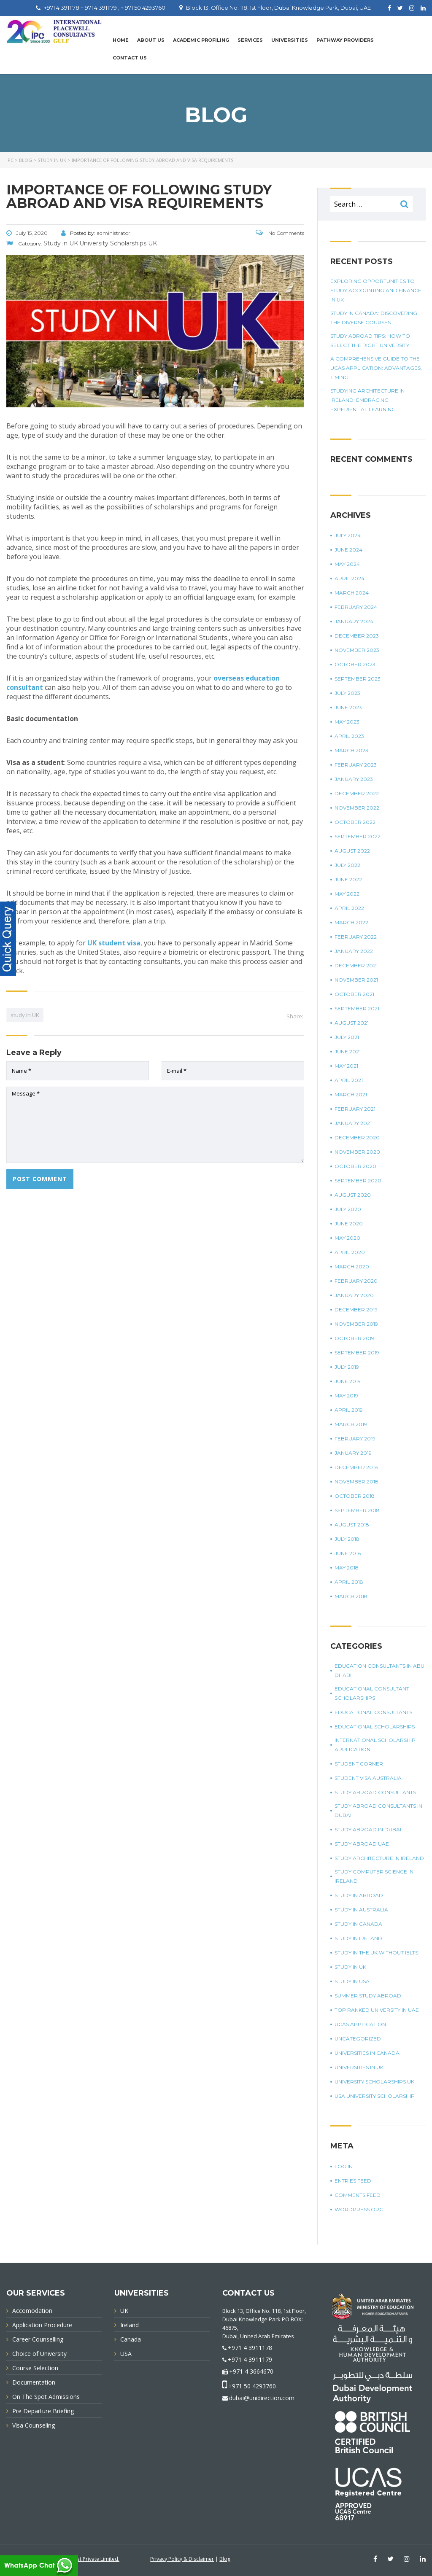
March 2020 (352, 1266)
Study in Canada (358, 1924)
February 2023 (356, 765)
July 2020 (348, 1209)
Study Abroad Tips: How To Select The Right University (370, 340)
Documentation (33, 2382)
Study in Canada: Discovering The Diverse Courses (373, 318)
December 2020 (357, 1137)
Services (250, 40)
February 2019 (355, 1438)
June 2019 (348, 1381)
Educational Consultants (373, 1712)
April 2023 (349, 736)
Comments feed (358, 2195)
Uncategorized (358, 2038)
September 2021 (357, 1008)
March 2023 (351, 750)
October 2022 (355, 822)
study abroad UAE (362, 1844)
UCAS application (360, 2024)
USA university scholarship (375, 2096)
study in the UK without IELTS (376, 1952)
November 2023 (357, 650)
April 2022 (349, 908)
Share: (294, 1016)
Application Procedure (42, 2325)
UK (124, 2311)
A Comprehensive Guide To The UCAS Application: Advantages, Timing (376, 367)
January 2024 (354, 621)
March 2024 (352, 592)
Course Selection (35, 2368)
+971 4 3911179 (250, 2359)
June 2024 (348, 549)
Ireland (129, 2325)
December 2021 (356, 965)
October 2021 (354, 994)
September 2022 (358, 836)
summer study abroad (368, 1995)
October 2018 (355, 1496)
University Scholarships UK (374, 2081)
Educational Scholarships (375, 1726)
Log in (344, 2166)
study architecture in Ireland (379, 1858)
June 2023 (348, 707)
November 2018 (356, 1481)
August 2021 (352, 1023)
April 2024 (349, 578)
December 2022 (357, 793)
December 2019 (356, 1309)
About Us (151, 40)
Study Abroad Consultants (375, 1792)
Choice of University (39, 2354)
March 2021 (351, 1094)
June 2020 (349, 1223)
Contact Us (130, 58)
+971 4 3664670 (251, 2371)
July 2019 (347, 1367)
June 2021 (348, 1051)
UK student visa (113, 942)
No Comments (280, 233)
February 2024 (356, 607)
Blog (224, 2559)
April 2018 (349, 1582)
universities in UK (359, 2067)
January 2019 (353, 1453)
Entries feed (353, 2181)
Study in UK (350, 1967)
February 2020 (356, 1281)
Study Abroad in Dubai (368, 1829)
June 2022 (348, 879)
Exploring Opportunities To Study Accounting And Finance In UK (375, 290)
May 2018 (347, 1567)
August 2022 (352, 851)
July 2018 (347, 1539)
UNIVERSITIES (289, 40)
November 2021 (356, 980)
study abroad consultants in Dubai (378, 1810)
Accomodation (32, 2311)
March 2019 (351, 1424)
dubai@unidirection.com (261, 2398)
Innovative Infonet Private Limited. (79, 2559)
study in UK (25, 1015)
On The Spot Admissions (46, 2397)
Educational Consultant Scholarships (372, 1693)
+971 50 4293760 (252, 2386)
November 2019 (356, 1324)
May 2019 (346, 1395)
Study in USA (352, 1981)
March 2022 (351, 922)
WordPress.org (359, 2209)
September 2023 (358, 679)
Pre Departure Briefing (43, 2411)
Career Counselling (37, 2339)
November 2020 (357, 1152)
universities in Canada (367, 2053)
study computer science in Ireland (374, 1876)
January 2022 (354, 951)
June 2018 (348, 1553)
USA (126, 2354)
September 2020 (358, 1180)
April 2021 (349, 1080)
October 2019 (354, 1338)
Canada (130, 2339)
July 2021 (347, 1037)
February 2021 (355, 1109)
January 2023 (354, 779)
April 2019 (349, 1410)
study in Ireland (358, 1938)
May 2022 (347, 894)
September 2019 (357, 1352)
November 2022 (357, 808)
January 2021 (353, 1123)
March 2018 (351, 1596)
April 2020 (350, 1252)
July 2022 (347, 865)
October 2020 (355, 1166)
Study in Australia (361, 1909)
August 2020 (353, 1195)
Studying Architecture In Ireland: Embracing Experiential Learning (367, 400)
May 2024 (347, 564)
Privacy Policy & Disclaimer (182, 2559)
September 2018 (357, 1510)
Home (121, 40)
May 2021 (346, 1066)
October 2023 (355, 664)
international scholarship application (375, 1744)
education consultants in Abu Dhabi (379, 1670)
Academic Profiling (201, 40)
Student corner (359, 1763)
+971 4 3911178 (250, 2348)
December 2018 (356, 1467)
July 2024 (348, 535)
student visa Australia (368, 1778)
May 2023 (347, 722)
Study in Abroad (359, 1895)
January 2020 (354, 1295)
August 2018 (352, 1524)
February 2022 (356, 937)
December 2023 (357, 636)
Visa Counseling (33, 2425)
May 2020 (347, 1238)
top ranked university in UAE (377, 2010)
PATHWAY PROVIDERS (345, 40)
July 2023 (347, 693)
